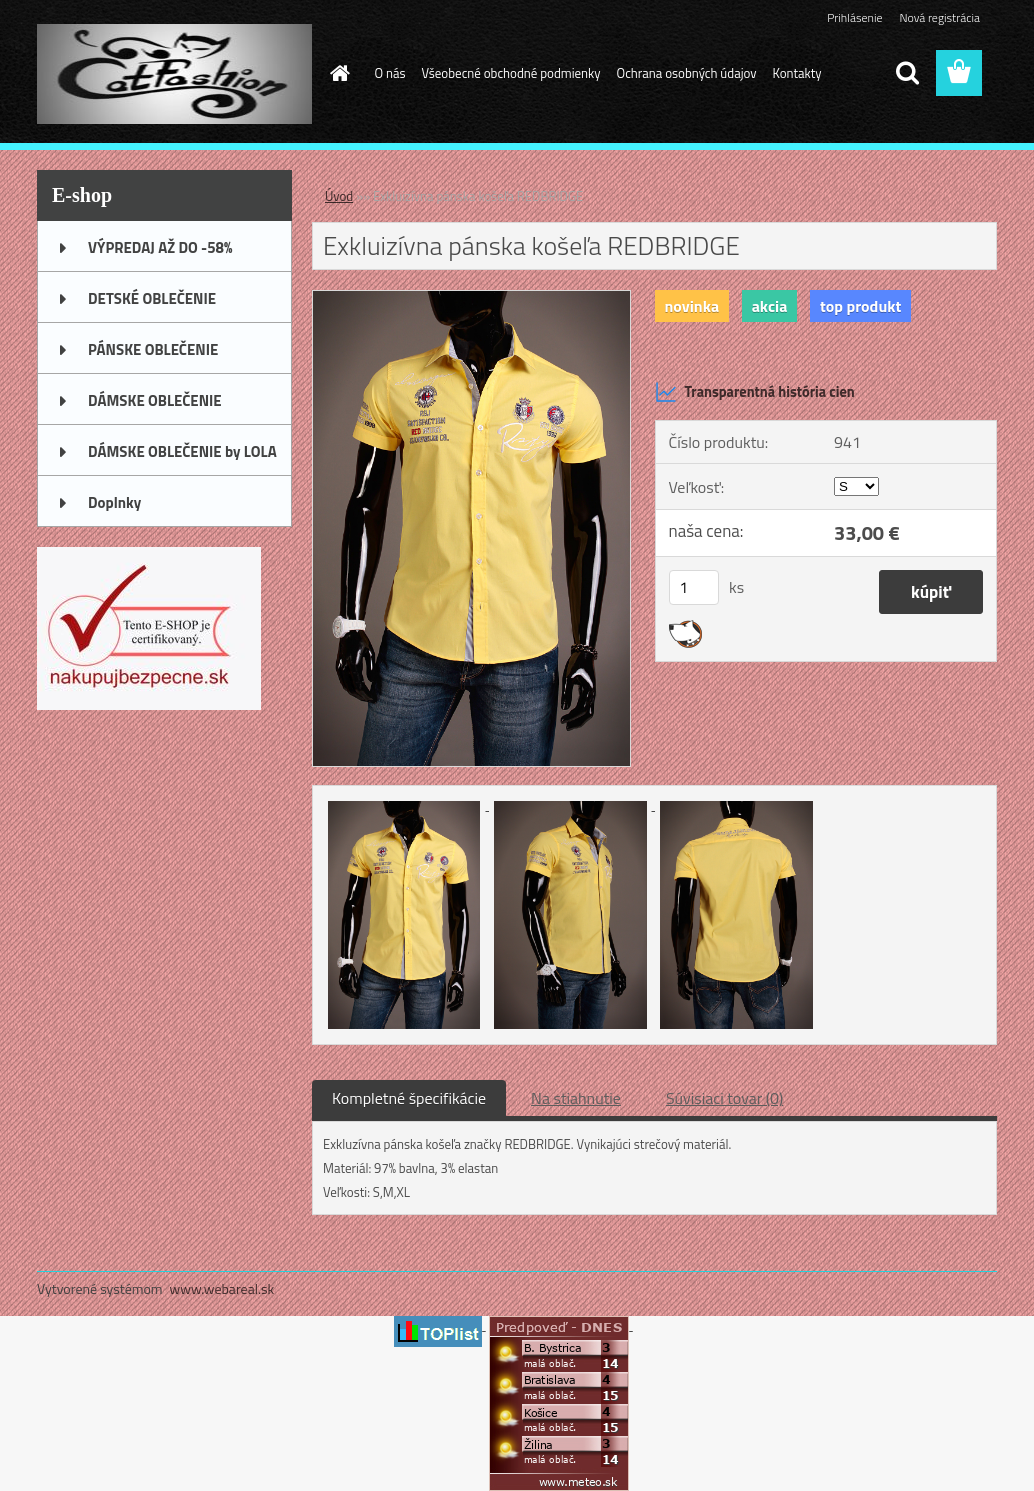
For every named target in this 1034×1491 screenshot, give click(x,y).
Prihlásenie (854, 17)
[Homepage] (337, 73)
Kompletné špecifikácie (409, 1098)
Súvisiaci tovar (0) (724, 1098)
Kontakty (797, 73)
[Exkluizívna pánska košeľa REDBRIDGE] (471, 299)
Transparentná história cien (755, 392)
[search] (907, 73)
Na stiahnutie (576, 1098)
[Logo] (174, 74)
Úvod (339, 196)
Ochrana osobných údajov (687, 73)
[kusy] (694, 587)
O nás (390, 73)
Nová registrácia (939, 17)
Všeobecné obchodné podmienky (511, 73)
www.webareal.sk (222, 1288)
